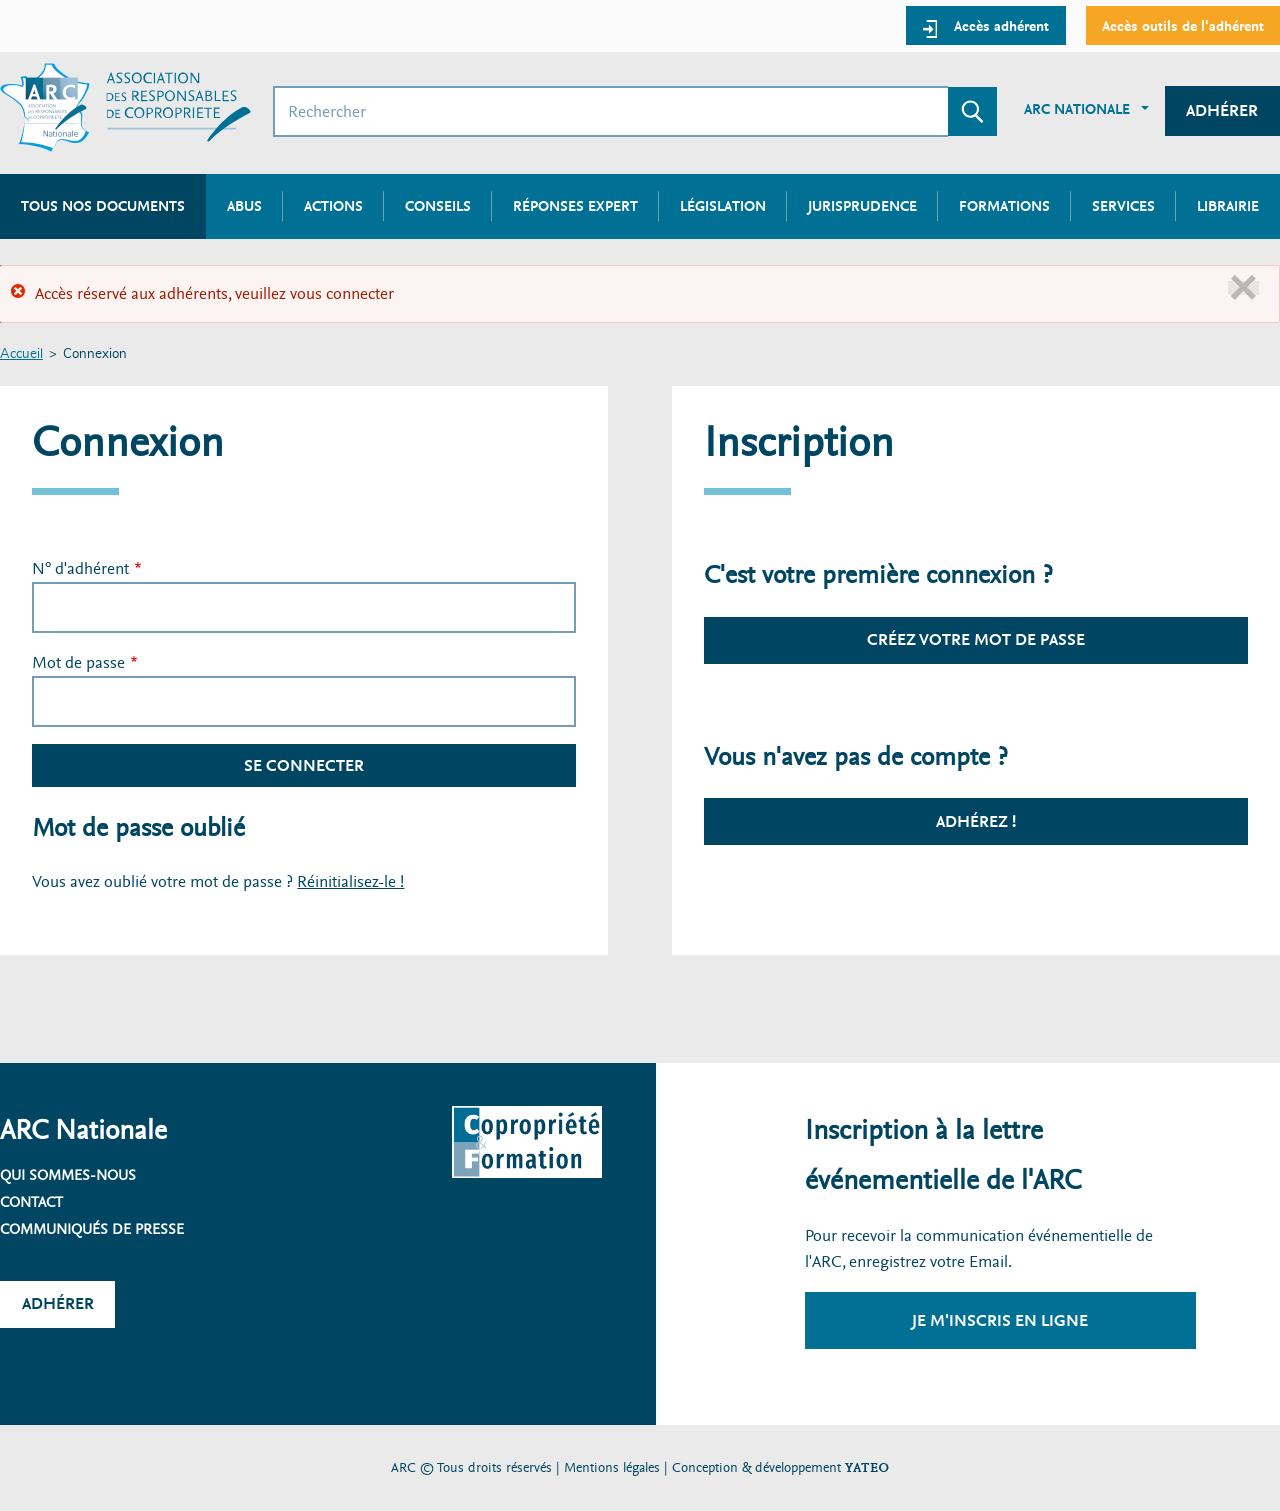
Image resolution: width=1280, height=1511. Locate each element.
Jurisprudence (862, 206)
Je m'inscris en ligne (1000, 1320)
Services (1123, 206)
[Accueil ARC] (125, 107)
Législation (723, 206)
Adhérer (1222, 110)
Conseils (438, 206)
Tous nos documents (103, 206)
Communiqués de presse (92, 1229)
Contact (31, 1202)
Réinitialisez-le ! (350, 881)
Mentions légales (612, 1467)
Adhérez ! (976, 821)
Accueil (21, 354)
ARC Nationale (1077, 109)
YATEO (867, 1467)
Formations (1004, 206)
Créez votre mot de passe (976, 639)
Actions (333, 206)
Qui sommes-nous (68, 1175)
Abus (244, 206)
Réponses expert (575, 206)
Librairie (1228, 206)
